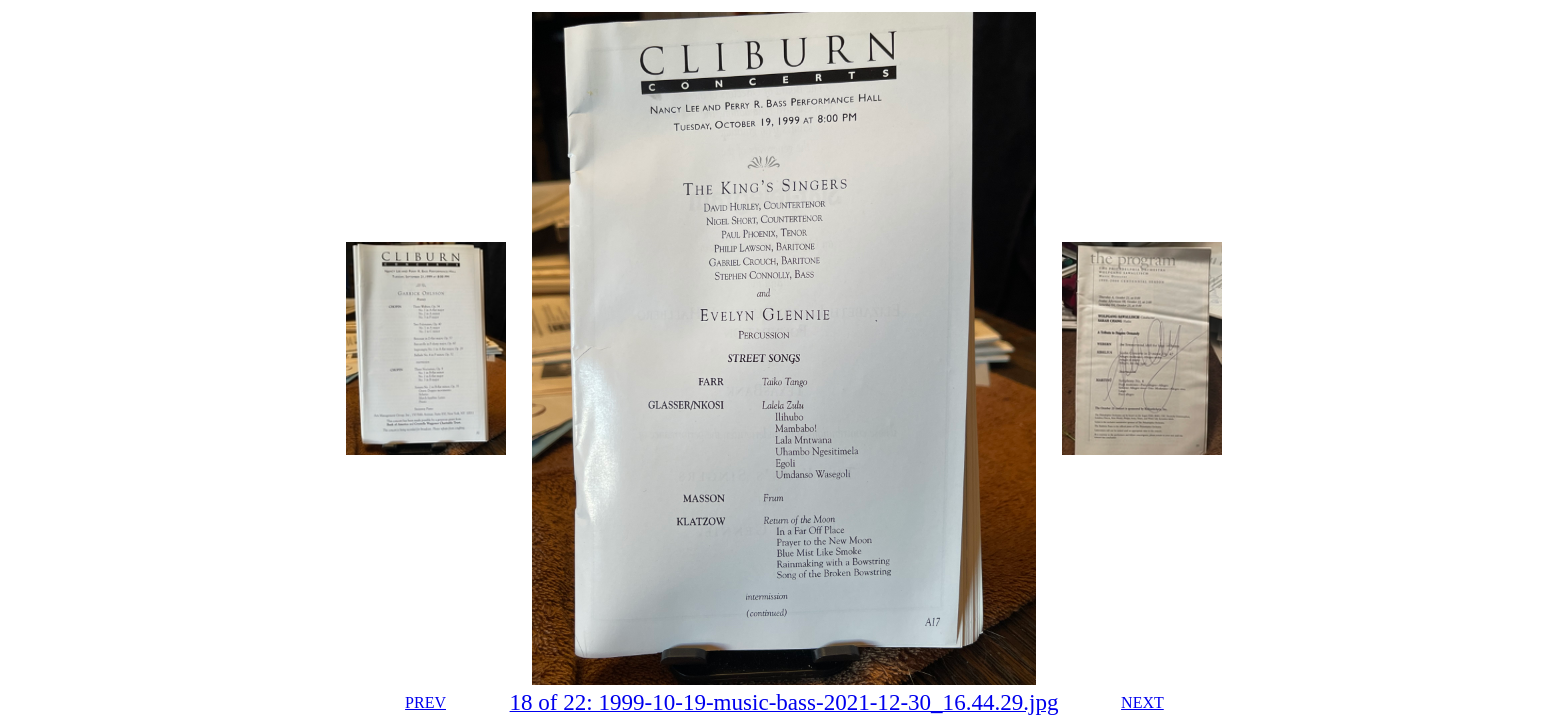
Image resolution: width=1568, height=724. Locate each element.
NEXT (1142, 702)
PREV (425, 702)
